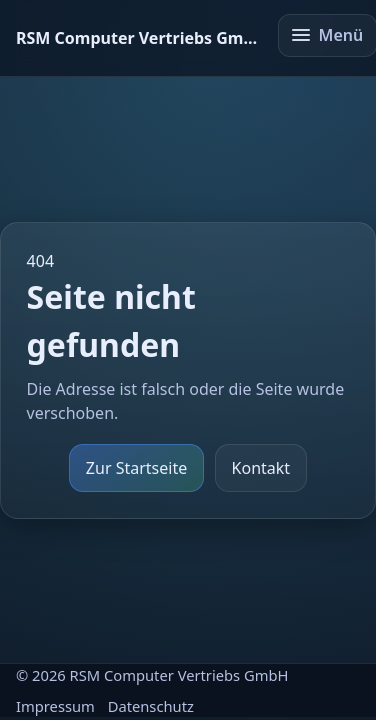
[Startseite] (138, 38)
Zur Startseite (136, 468)
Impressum (55, 706)
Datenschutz (151, 706)
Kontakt (261, 468)
